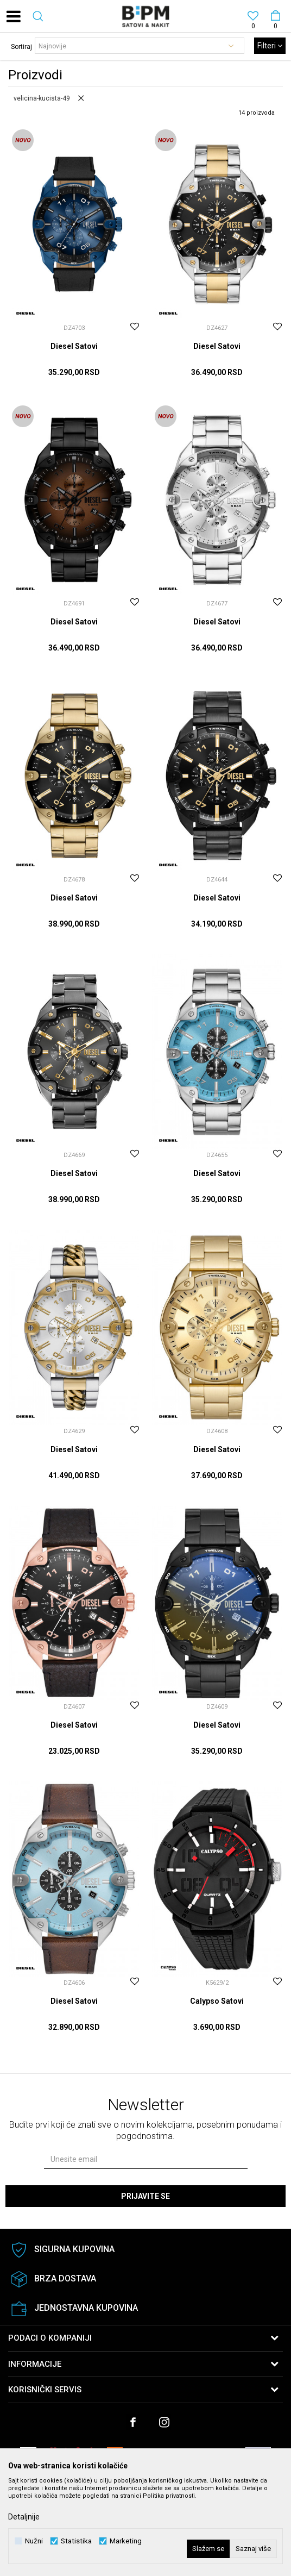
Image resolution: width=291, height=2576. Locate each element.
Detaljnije (24, 2516)
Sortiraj (21, 47)
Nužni (34, 2541)
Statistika (76, 2541)
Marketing (126, 2541)
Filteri (269, 45)
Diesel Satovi (74, 346)
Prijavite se (145, 2196)
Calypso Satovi (217, 2001)
